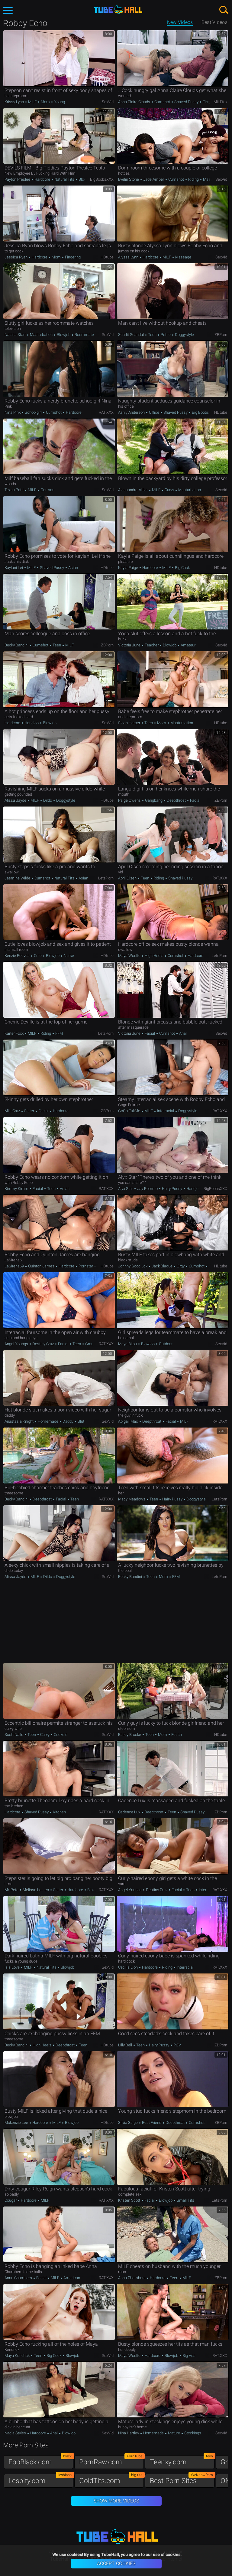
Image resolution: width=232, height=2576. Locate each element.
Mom (45, 102)
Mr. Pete (12, 1890)
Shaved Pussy (186, 102)
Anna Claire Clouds (134, 102)
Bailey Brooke (130, 1734)
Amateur (187, 645)
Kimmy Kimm (17, 1188)
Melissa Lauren (36, 1890)
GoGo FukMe (129, 1111)
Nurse (68, 955)
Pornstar (86, 1266)
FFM (58, 1033)
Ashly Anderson (132, 412)
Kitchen (59, 1812)
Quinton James (41, 1266)
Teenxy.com (182, 2460)
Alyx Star (126, 1188)
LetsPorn (106, 878)
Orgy (180, 1266)
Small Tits (185, 2200)
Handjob (32, 723)
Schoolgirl (33, 412)
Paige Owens (130, 800)
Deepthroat (176, 800)
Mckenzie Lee (17, 2122)
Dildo (47, 800)
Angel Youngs (17, 1344)
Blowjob (85, 179)
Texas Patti (14, 490)
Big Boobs (200, 412)
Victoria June (129, 645)
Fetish (176, 1734)
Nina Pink (13, 412)
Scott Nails (14, 1734)
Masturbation (41, 334)
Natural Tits (64, 179)
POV (176, 2045)
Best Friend (151, 2122)
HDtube (107, 257)
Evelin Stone (129, 179)
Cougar (11, 2200)
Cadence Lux (129, 1812)
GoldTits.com (111, 2479)
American (71, 2277)
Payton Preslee (18, 179)
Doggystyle (184, 334)
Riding (193, 179)
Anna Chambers (19, 2277)
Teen (152, 334)
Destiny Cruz (43, 1344)
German (47, 490)
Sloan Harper (129, 723)
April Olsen (127, 878)
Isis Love (13, 1967)
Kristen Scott (129, 2200)
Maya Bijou (128, 1344)
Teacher (152, 645)
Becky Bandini (17, 645)
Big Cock (182, 567)
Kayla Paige (128, 567)
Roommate (84, 334)
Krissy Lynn (15, 102)
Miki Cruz (13, 1111)
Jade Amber (153, 179)
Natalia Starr (16, 334)
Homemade (48, 1421)
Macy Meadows (132, 1499)
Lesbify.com (40, 2479)
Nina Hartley (129, 2433)
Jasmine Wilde (18, 878)
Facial (194, 800)
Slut (80, 1421)
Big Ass (188, 2355)
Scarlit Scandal (131, 334)
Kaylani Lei (14, 567)
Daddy (68, 1421)
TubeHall (118, 10)
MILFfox (220, 102)
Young (59, 102)
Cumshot (162, 102)
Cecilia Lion (128, 1967)
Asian (72, 567)
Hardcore (42, 179)
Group (89, 1344)
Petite (166, 334)
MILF (32, 102)
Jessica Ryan (16, 257)
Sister (29, 1111)
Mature (174, 2433)
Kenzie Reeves (18, 955)
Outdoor (165, 1344)
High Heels (154, 955)
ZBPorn (220, 334)
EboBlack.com (40, 2460)
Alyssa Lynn (128, 257)
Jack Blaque (162, 1266)
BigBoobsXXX (102, 179)
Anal (182, 1033)
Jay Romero (147, 1188)
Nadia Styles (16, 2433)
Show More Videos (116, 2501)
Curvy (169, 490)
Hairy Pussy (172, 1188)
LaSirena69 (15, 1266)
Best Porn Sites (182, 2479)
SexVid (108, 102)
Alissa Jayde (16, 800)
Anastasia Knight (19, 1421)
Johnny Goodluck (133, 1266)
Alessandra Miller (133, 490)
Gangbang (153, 800)
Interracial (165, 1111)
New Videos (180, 22)
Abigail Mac (128, 1421)
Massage (182, 257)
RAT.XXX (106, 412)
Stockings (192, 2433)
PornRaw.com (111, 2460)
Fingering (210, 102)
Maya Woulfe (129, 955)
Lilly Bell (125, 2045)
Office (154, 412)
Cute (38, 955)
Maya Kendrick (18, 2355)
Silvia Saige (128, 2122)
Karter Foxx (14, 1033)
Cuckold (60, 1734)
